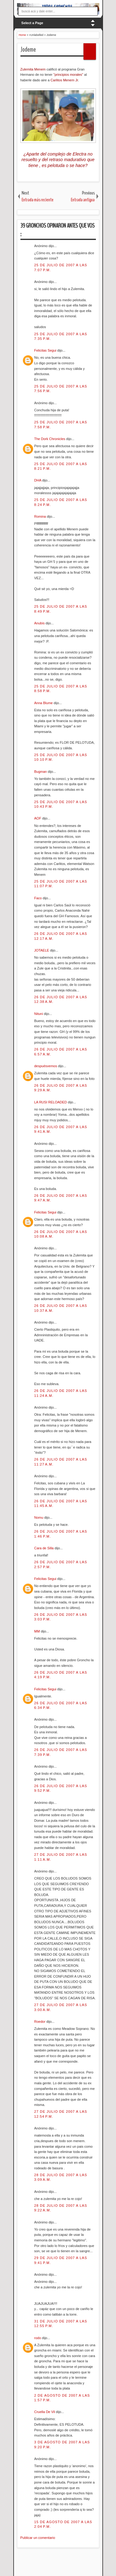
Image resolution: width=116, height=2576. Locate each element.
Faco (38, 898)
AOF (38, 818)
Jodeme (28, 49)
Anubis (40, 623)
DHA (38, 480)
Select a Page (32, 23)
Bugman (41, 771)
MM (37, 1631)
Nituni (39, 1014)
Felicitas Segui (46, 350)
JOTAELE (42, 950)
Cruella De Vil (45, 2412)
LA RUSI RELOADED (51, 1102)
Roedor (40, 2021)
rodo (38, 2338)
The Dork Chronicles (50, 439)
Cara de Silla (44, 1548)
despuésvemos (46, 1066)
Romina (40, 516)
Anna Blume (44, 703)
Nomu (39, 1517)
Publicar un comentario (37, 2538)
